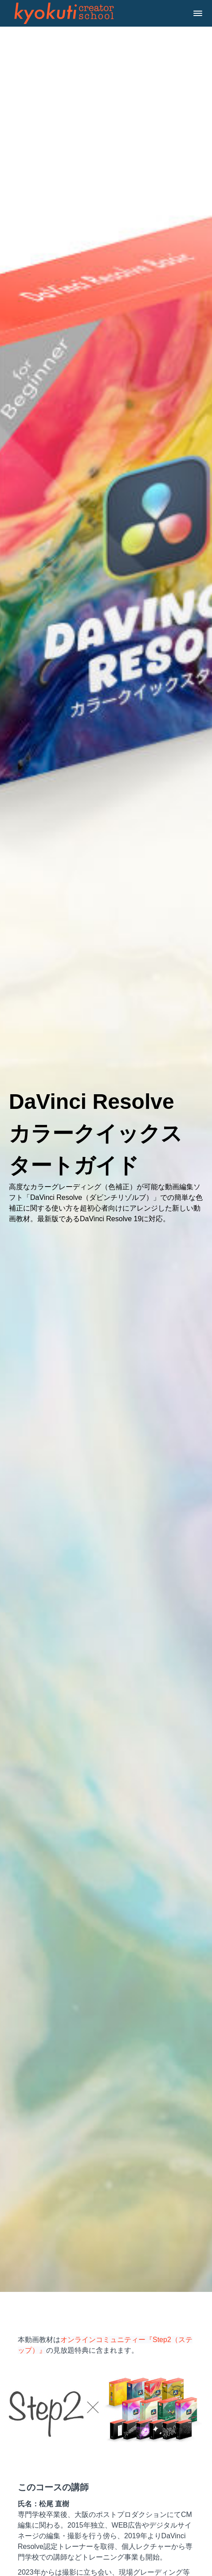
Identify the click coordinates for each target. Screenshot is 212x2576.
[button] (197, 13)
